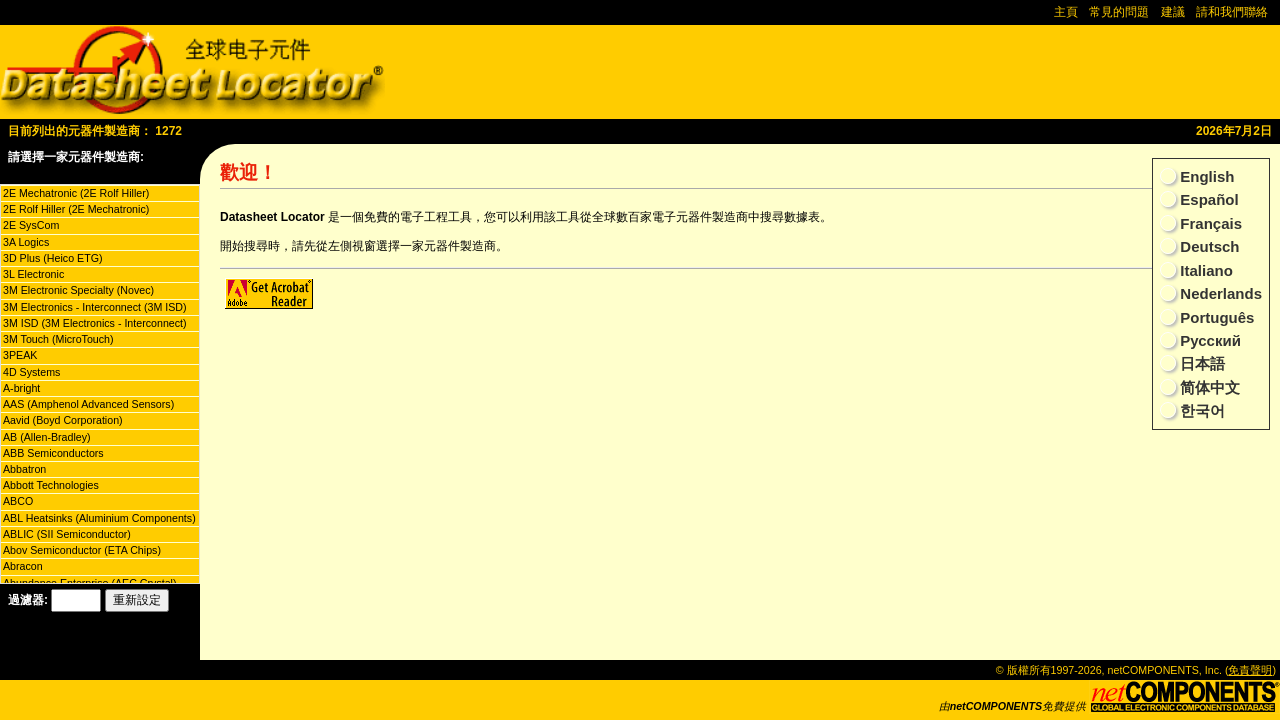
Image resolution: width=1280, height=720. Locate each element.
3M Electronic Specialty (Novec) (78, 290)
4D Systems (31, 372)
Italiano (1204, 270)
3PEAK (20, 355)
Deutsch (1207, 246)
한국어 (1200, 410)
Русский (1208, 340)
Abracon (23, 566)
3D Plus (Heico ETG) (52, 258)
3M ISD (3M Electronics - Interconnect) (95, 323)
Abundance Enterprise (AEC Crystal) (90, 583)
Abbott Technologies (51, 485)
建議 (1173, 12)
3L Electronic (33, 274)
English (1205, 176)
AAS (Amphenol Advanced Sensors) (88, 404)
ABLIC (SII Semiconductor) (67, 534)
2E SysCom (31, 225)
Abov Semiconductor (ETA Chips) (82, 550)
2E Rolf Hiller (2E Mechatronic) (76, 209)
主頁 (1066, 12)
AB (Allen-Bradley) (47, 437)
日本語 (1200, 363)
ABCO (18, 501)
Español (1207, 199)
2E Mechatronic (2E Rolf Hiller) (76, 193)
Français (1209, 223)
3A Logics (26, 242)
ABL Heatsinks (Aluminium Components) (99, 518)
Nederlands (1219, 293)
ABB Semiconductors (53, 453)
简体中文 (1208, 387)
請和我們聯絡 (1232, 12)
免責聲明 (1250, 670)
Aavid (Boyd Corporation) (63, 420)
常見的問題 (1119, 12)
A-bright (21, 388)
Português (1215, 317)
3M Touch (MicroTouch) (58, 339)
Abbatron (24, 469)
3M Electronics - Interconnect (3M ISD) (95, 307)
